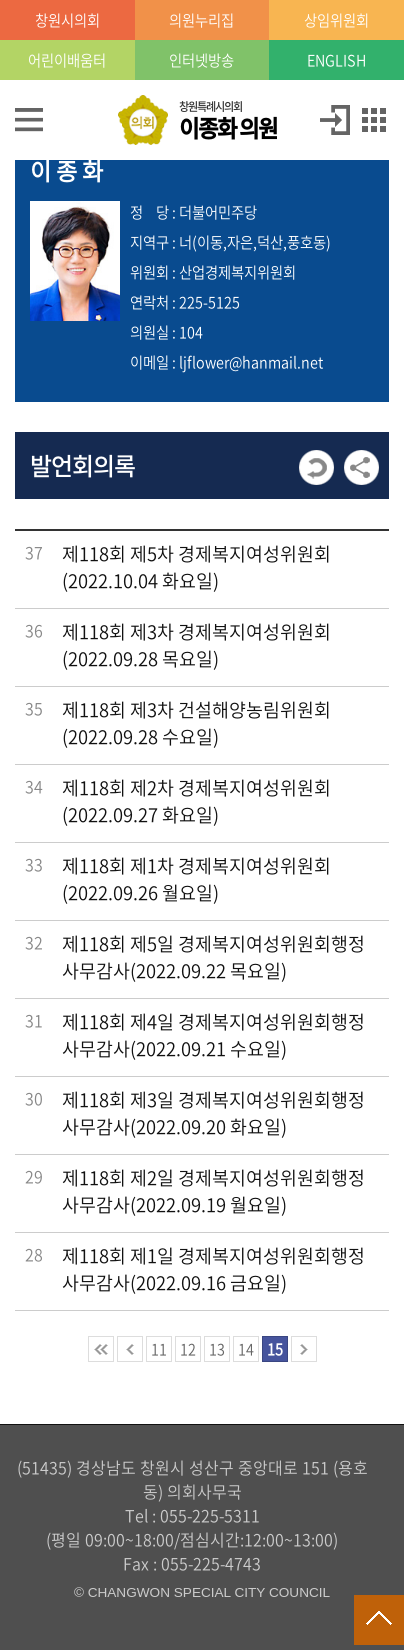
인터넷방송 (201, 60)
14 (246, 1349)
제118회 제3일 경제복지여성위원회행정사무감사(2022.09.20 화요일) (213, 1113)
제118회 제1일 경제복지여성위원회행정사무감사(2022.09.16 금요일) (213, 1269)
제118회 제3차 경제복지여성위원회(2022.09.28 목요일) (196, 645)
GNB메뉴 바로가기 (202, 1)
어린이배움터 (67, 60)
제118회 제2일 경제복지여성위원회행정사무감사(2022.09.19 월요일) (213, 1191)
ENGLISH (336, 60)
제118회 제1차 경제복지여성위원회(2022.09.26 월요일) (196, 879)
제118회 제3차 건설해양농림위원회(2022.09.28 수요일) (196, 723)
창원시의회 (67, 20)
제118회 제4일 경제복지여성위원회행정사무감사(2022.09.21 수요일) (213, 1035)
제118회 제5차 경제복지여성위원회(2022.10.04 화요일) (196, 567)
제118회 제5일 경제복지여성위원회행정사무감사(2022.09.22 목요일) (213, 957)
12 (188, 1349)
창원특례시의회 (228, 121)
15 (275, 1349)
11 (159, 1349)
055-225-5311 (210, 1515)
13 (217, 1349)
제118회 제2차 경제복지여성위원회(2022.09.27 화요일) (196, 801)
